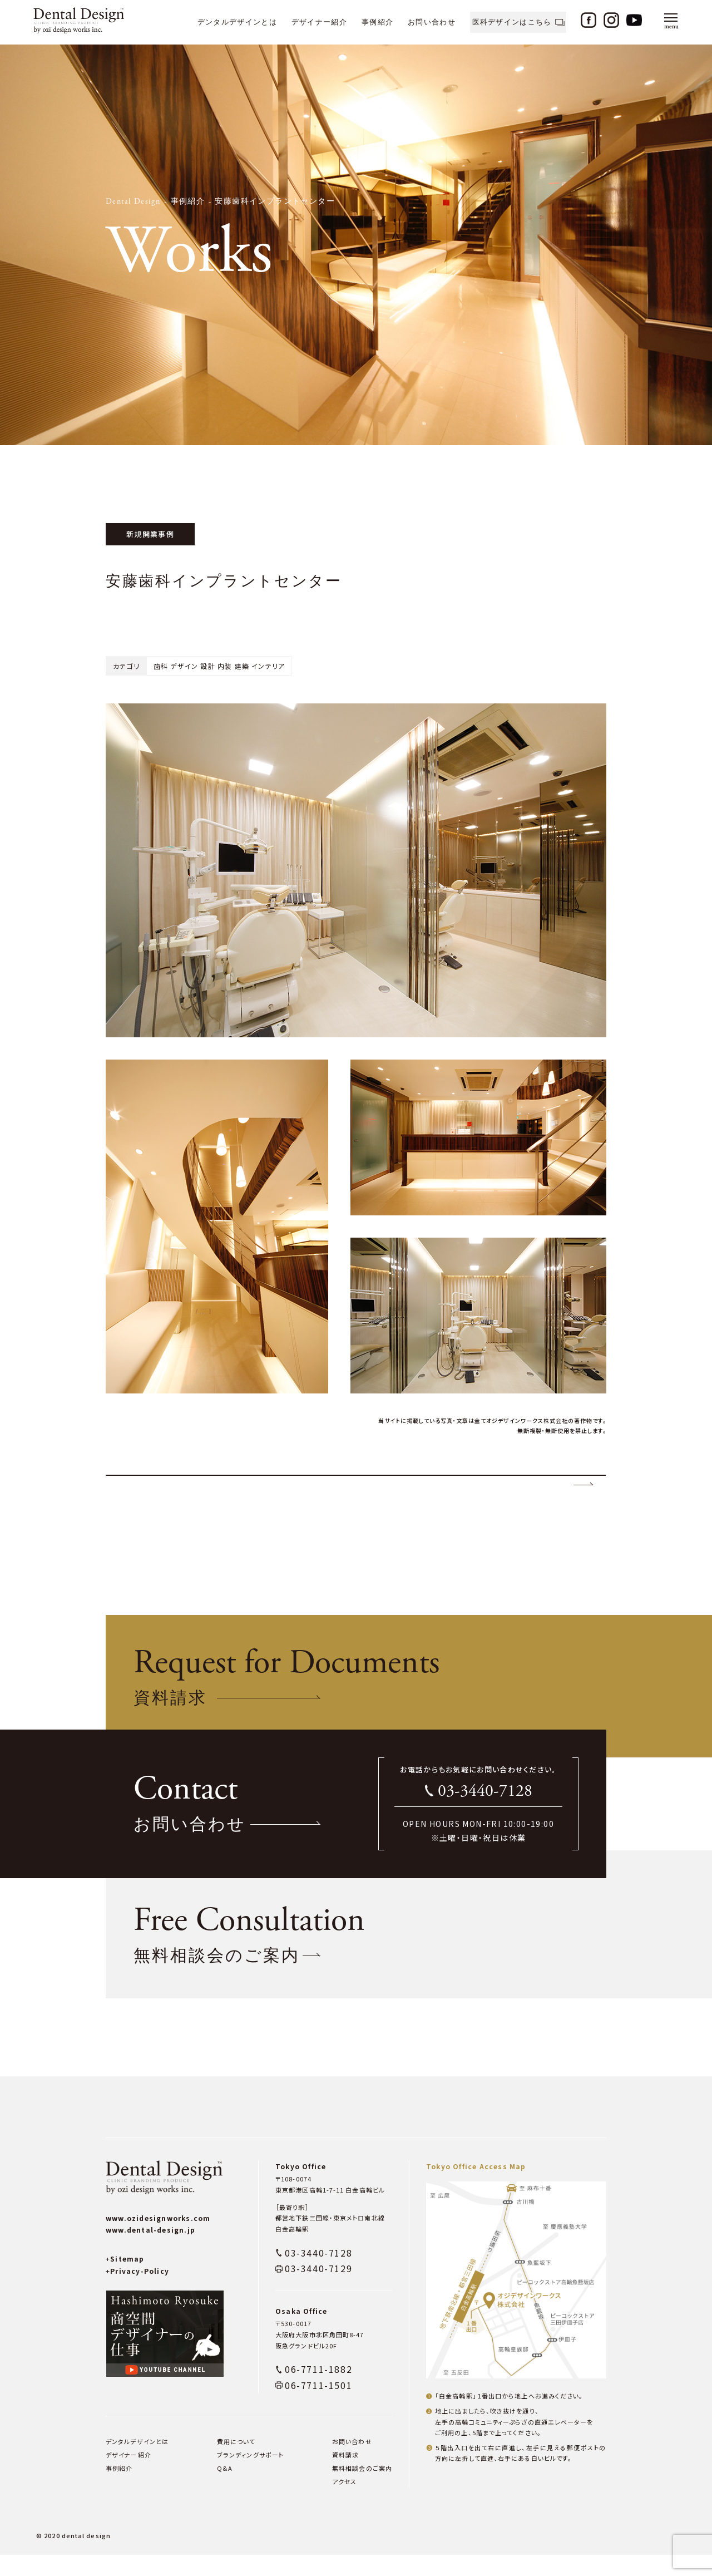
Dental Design (133, 201)
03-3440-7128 (485, 1812)
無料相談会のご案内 (362, 2489)
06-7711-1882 (318, 2390)
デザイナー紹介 (319, 22)
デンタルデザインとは (237, 22)
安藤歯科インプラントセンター (275, 201)
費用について (236, 2462)
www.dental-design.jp (150, 2250)
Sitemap (125, 2279)
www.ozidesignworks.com (158, 2239)
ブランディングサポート (250, 2475)
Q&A (225, 2489)
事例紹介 (377, 22)
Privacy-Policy (137, 2292)
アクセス (344, 2502)
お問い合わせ (432, 22)
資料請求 (345, 2475)
